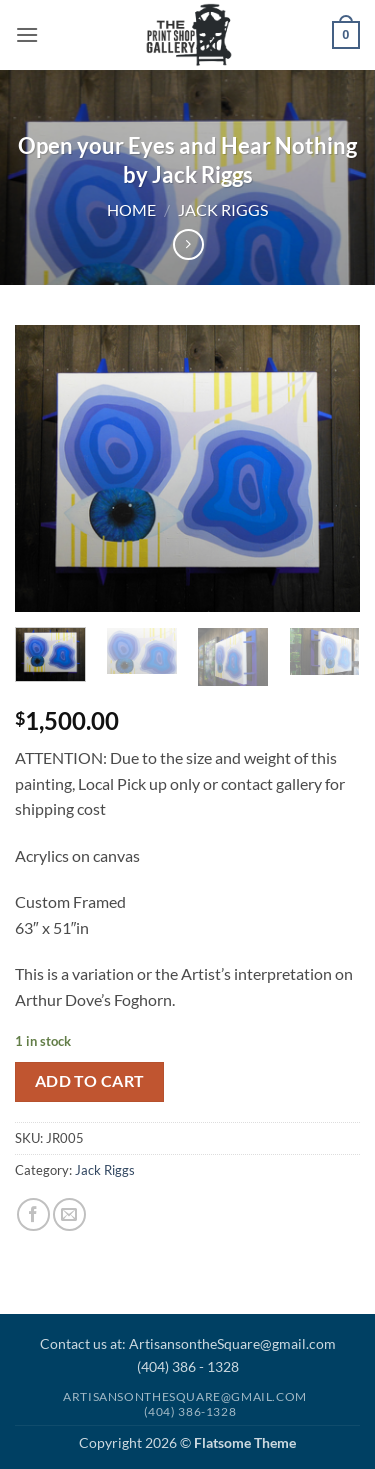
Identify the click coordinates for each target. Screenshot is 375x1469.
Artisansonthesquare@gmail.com (185, 1396)
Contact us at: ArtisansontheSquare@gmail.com (188, 1343)
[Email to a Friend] (69, 1214)
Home (131, 209)
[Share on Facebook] (33, 1214)
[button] (27, 34)
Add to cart (90, 1081)
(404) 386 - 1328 (188, 1366)
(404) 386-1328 (190, 1411)
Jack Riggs (223, 209)
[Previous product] (188, 244)
